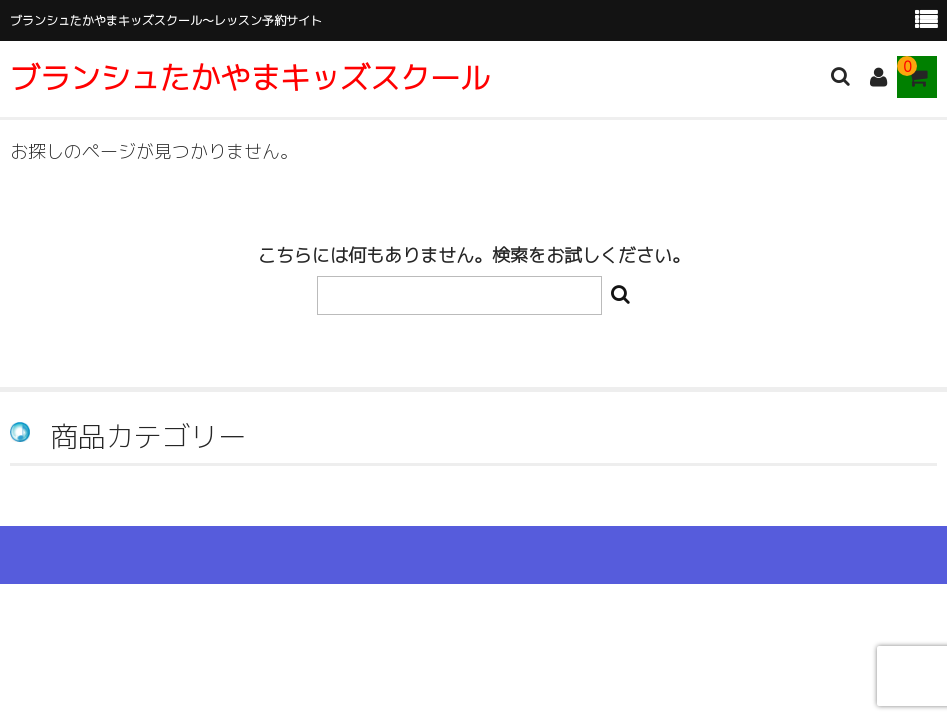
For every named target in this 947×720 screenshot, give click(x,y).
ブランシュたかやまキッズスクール (250, 78)
